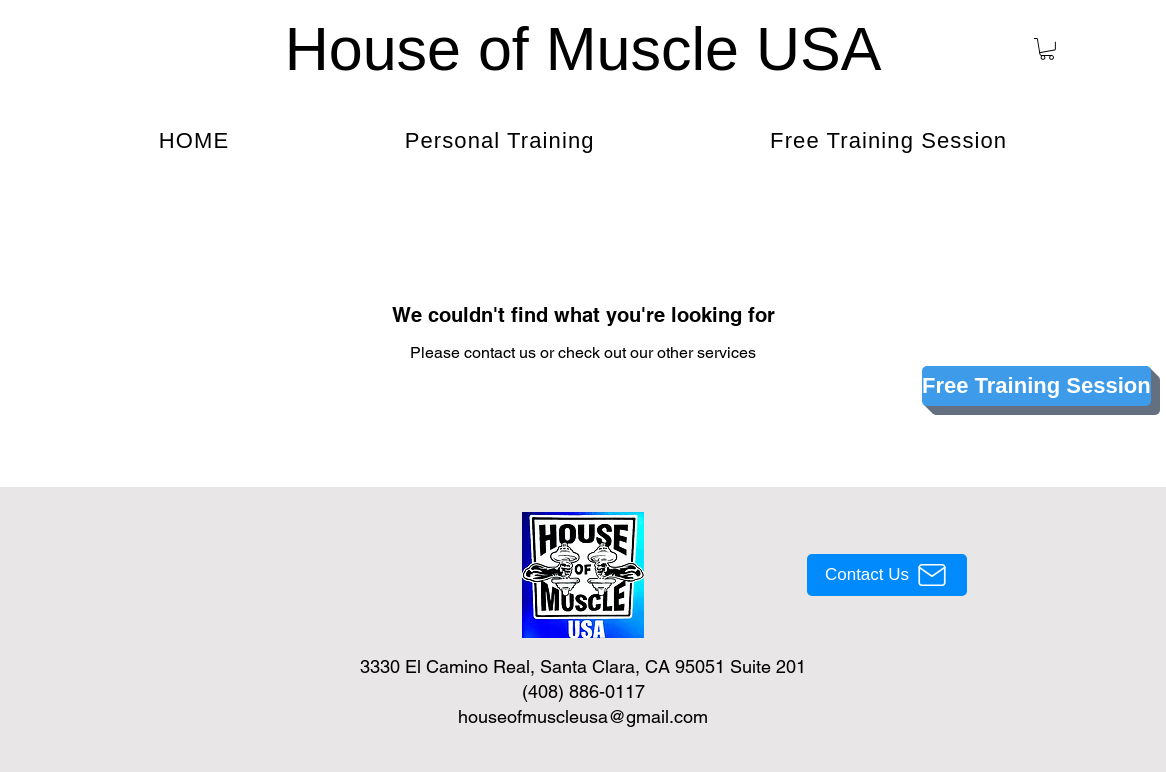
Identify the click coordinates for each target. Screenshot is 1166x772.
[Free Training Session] (1036, 386)
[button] (1047, 49)
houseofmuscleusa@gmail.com (583, 716)
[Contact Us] (887, 575)
